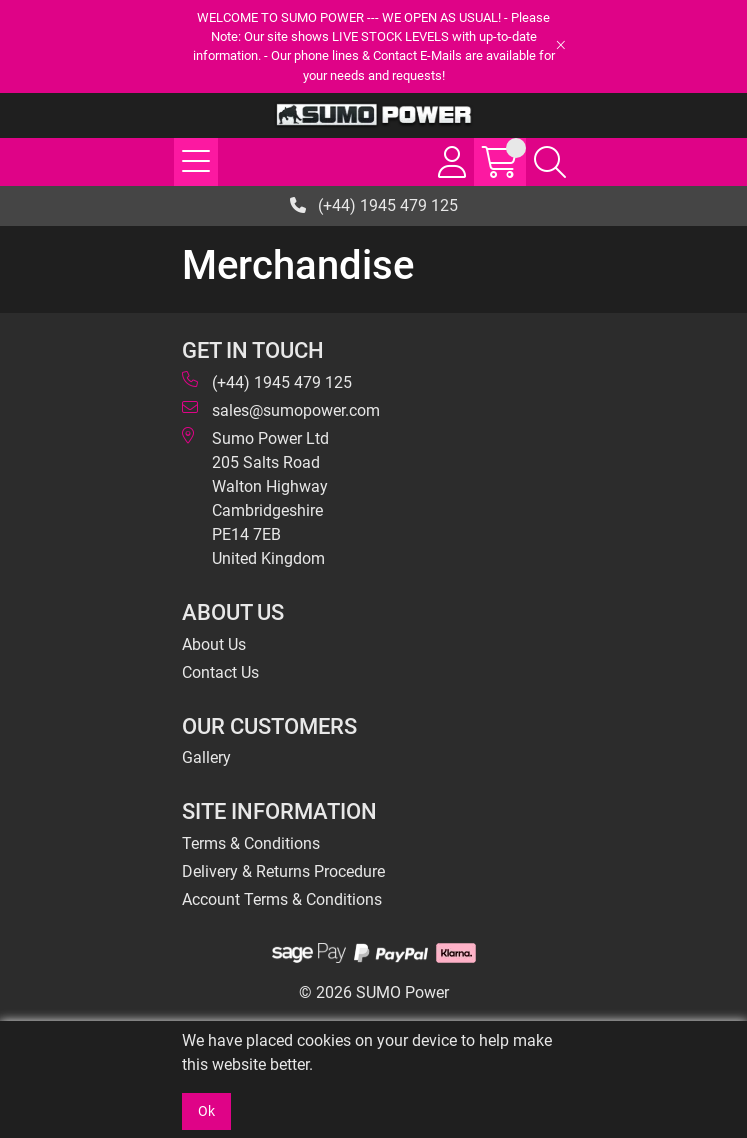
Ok (206, 1111)
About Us (214, 644)
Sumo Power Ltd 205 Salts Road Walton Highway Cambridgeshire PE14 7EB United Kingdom (255, 497)
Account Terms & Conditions (282, 899)
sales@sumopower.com (281, 409)
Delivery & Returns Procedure (283, 871)
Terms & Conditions (251, 843)
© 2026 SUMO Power (374, 992)
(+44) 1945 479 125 (374, 205)
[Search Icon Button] (550, 162)
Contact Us (220, 672)
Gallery (206, 757)
